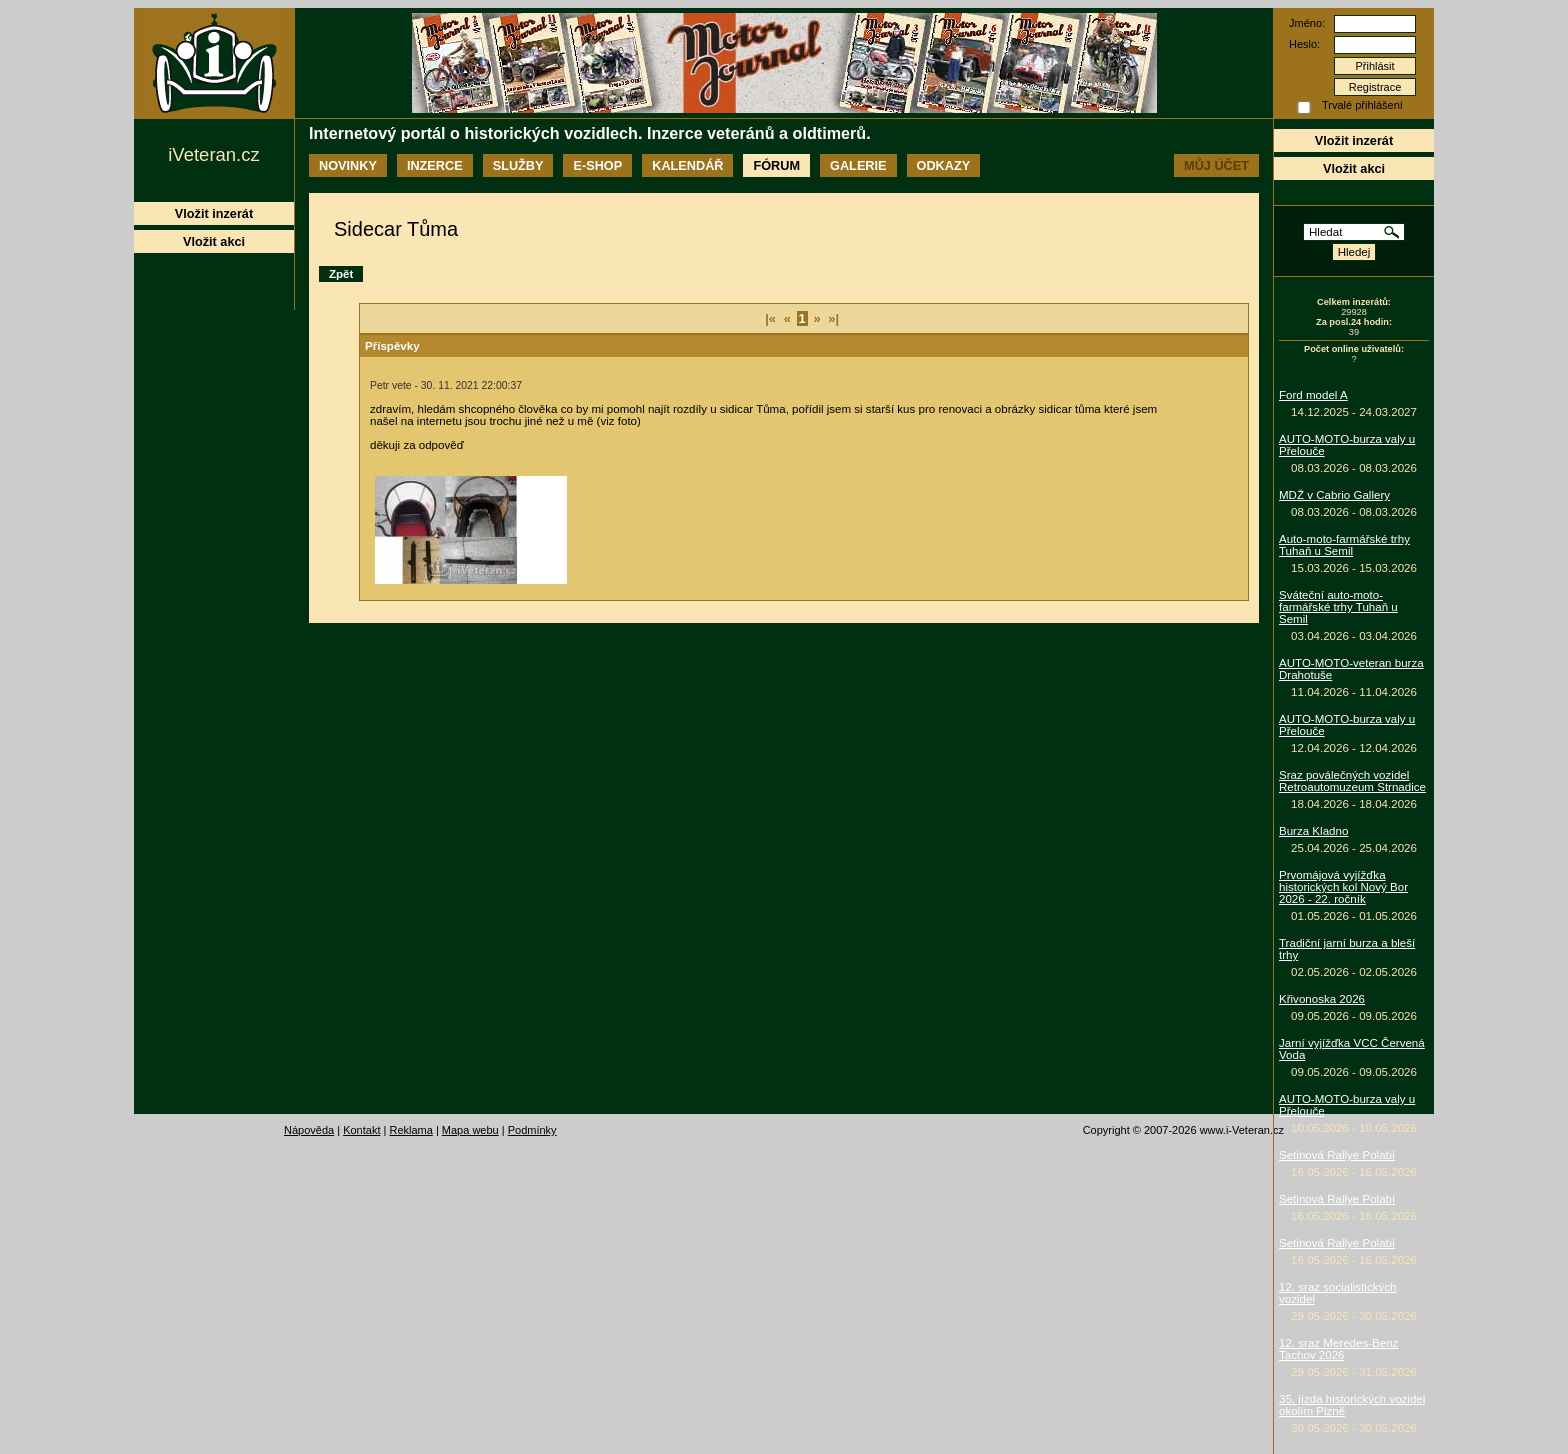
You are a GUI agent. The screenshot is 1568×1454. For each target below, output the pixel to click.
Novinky (348, 165)
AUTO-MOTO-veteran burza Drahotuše (1351, 669)
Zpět (341, 274)
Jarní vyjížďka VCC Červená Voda (1352, 1049)
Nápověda (309, 1130)
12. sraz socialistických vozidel (1337, 1293)
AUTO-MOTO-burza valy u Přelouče (1347, 445)
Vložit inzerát (1354, 140)
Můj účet (1216, 165)
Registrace (1375, 87)
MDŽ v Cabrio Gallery (1334, 495)
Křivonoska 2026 (1322, 999)
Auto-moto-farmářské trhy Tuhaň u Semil (1344, 545)
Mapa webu (470, 1130)
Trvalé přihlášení (1362, 105)
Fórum (776, 165)
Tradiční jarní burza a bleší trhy (1347, 949)
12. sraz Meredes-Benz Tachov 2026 (1338, 1349)
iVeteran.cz (213, 154)
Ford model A (1313, 395)
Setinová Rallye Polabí (1337, 1155)
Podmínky (532, 1130)
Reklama (410, 1130)
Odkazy (944, 165)
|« (770, 318)
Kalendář (687, 165)
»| (833, 318)
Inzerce (435, 165)
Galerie (858, 165)
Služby (518, 165)
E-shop (597, 165)
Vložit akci (1354, 168)
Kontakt (361, 1130)
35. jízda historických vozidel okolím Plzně (1352, 1405)
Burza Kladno (1313, 831)
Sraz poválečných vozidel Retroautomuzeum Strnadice (1352, 781)
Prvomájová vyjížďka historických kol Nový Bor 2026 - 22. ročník (1343, 887)
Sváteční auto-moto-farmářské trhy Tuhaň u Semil (1338, 607)
